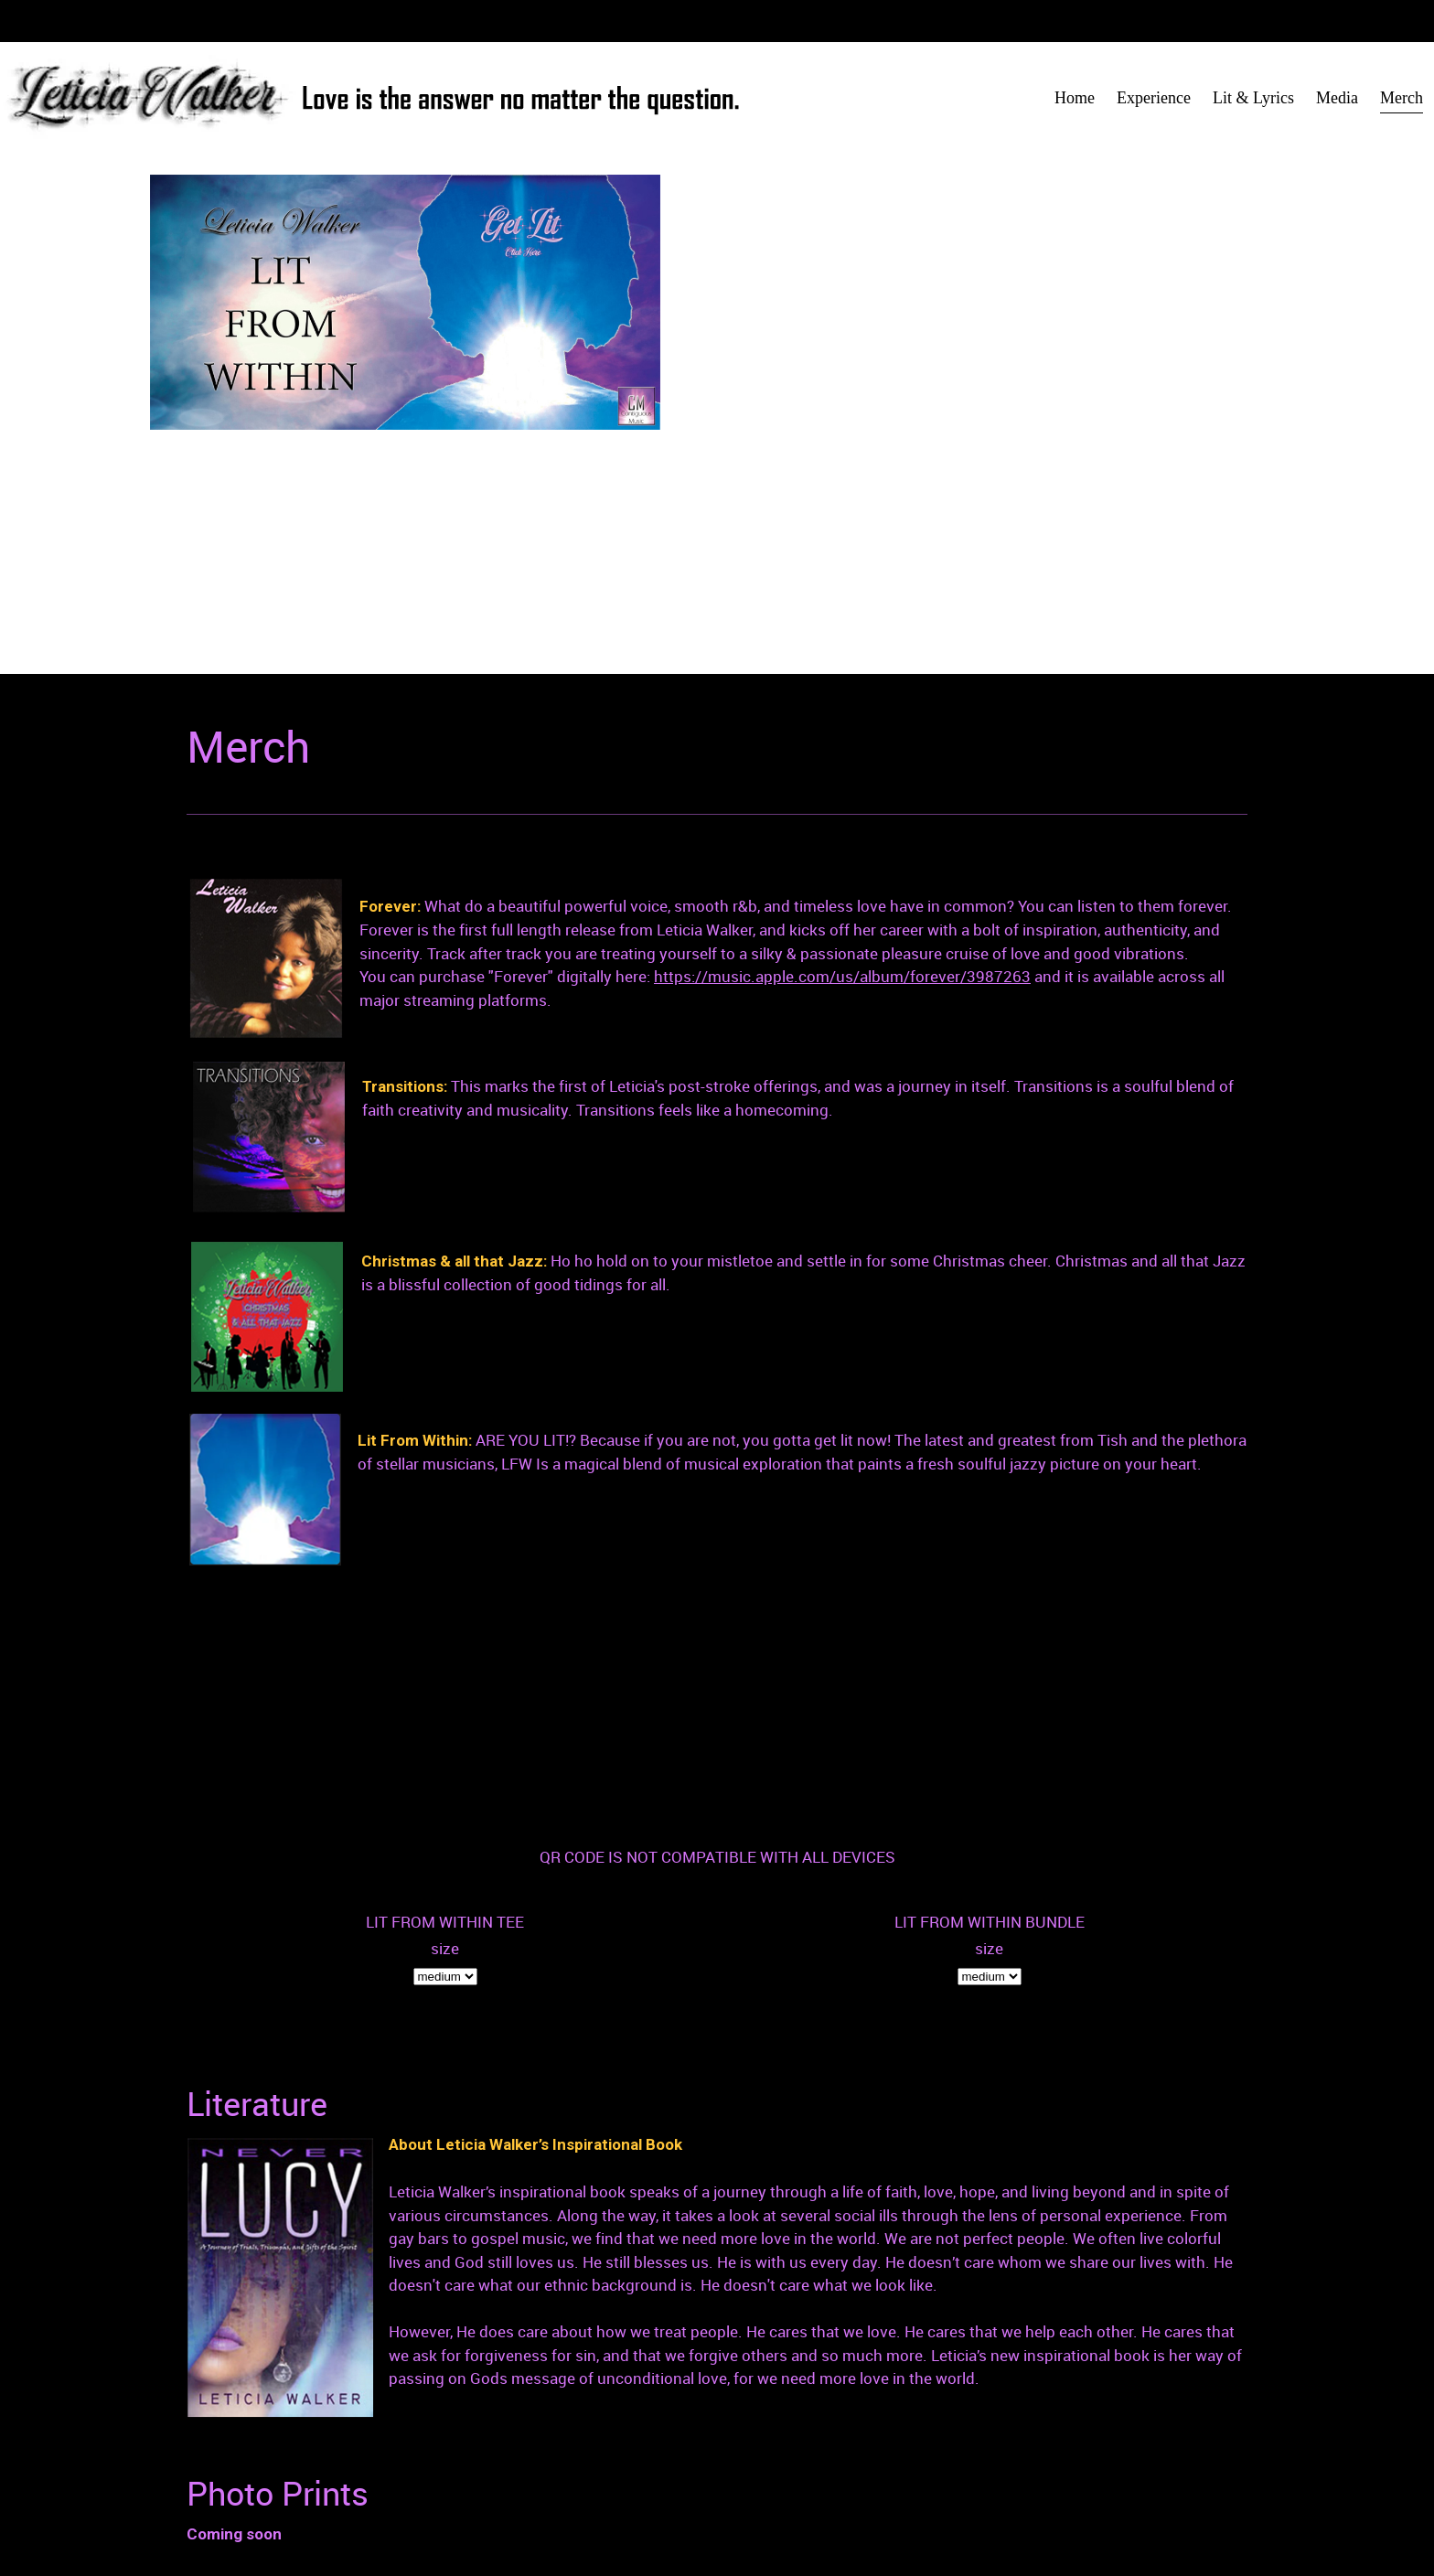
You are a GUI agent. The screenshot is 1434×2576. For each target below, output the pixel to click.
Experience (828, 2485)
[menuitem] (1074, 98)
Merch (812, 2508)
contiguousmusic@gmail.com (593, 2485)
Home (757, 2485)
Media (757, 2508)
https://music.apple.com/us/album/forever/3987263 (842, 976)
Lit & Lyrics (916, 2485)
